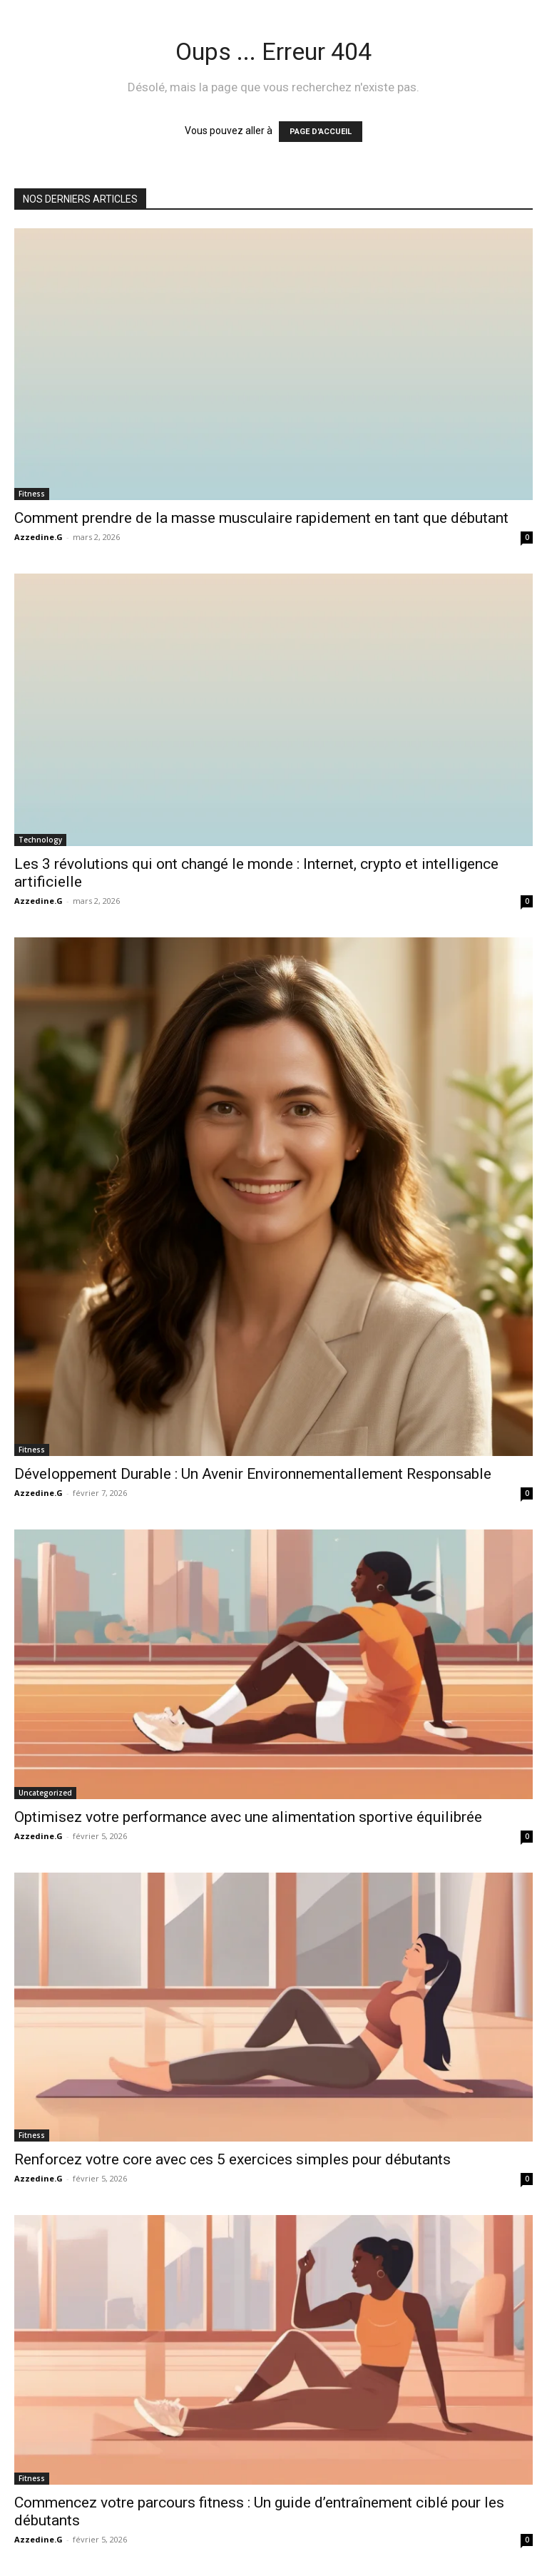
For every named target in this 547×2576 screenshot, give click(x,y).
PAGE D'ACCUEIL (321, 131)
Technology (40, 840)
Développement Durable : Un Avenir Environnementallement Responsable (252, 1473)
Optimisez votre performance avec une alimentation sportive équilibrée (248, 1817)
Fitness (32, 494)
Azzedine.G (38, 536)
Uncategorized (45, 1793)
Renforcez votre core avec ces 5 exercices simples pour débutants (232, 2159)
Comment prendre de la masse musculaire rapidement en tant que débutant (261, 517)
